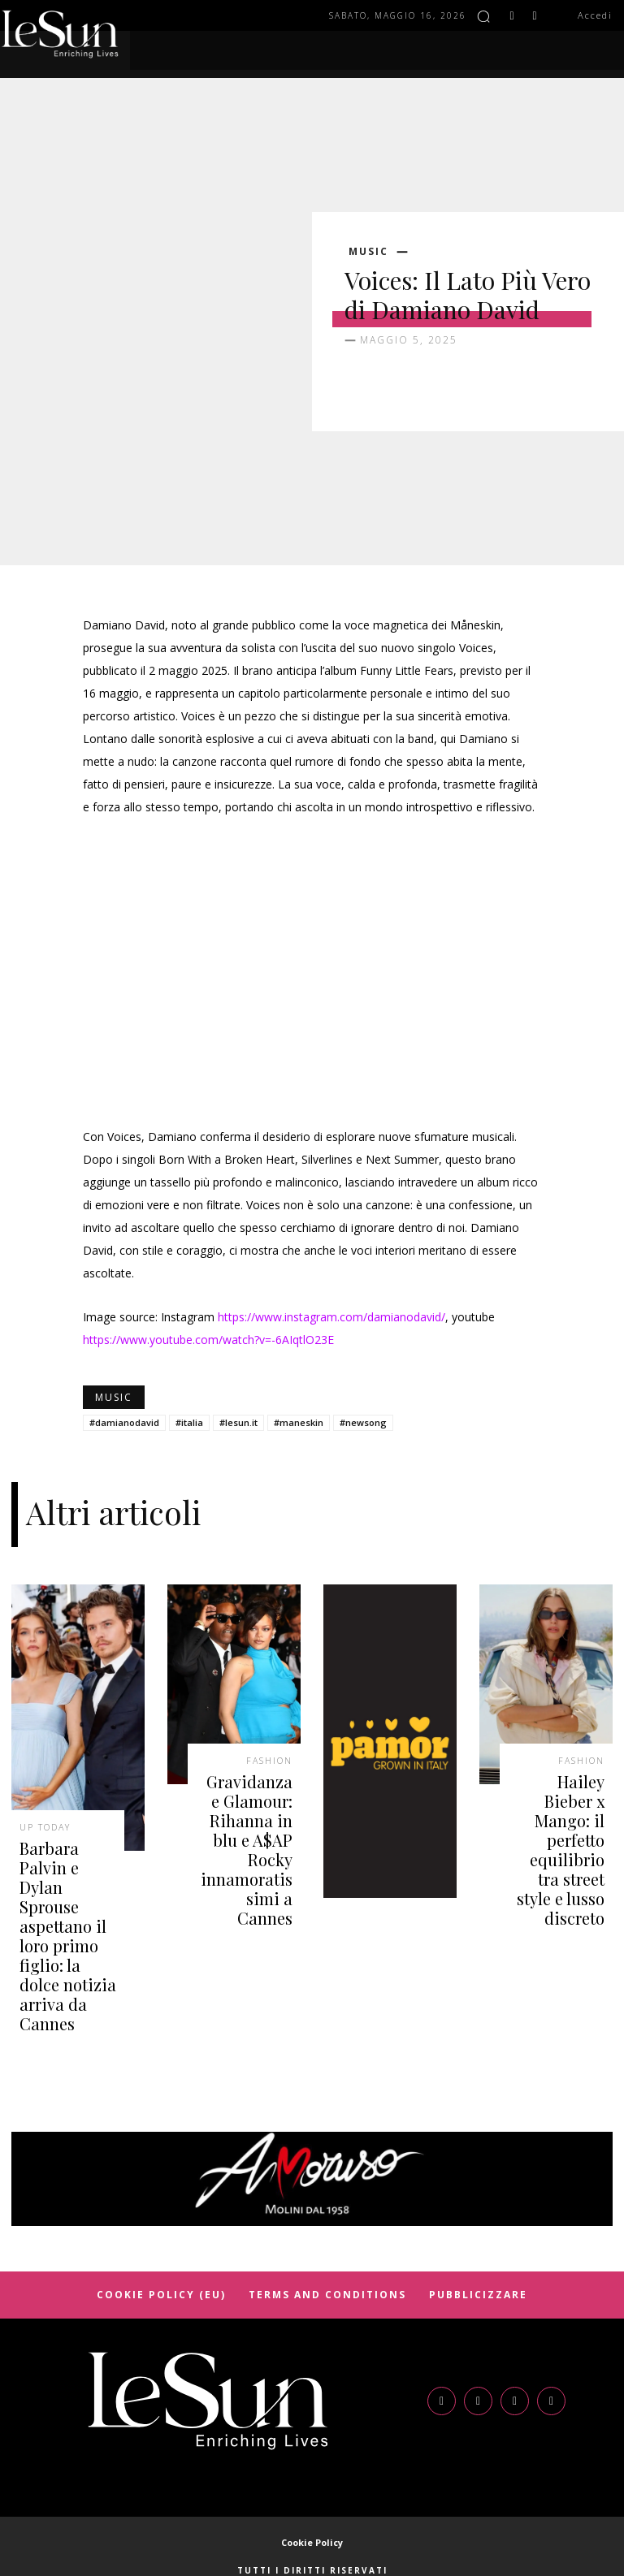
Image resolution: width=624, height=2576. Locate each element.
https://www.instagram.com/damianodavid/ (331, 1317)
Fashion (269, 1757)
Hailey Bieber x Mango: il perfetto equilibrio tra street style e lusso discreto (557, 1816)
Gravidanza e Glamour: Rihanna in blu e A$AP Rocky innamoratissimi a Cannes (246, 1816)
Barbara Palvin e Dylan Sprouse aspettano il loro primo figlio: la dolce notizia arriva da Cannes (65, 1900)
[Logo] (208, 2333)
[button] (483, 16)
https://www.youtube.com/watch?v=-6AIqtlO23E (208, 1339)
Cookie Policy (312, 2475)
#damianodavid (124, 1422)
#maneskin (298, 1422)
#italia (189, 1422)
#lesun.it (238, 1422)
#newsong (363, 1422)
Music (368, 252)
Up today (45, 1824)
